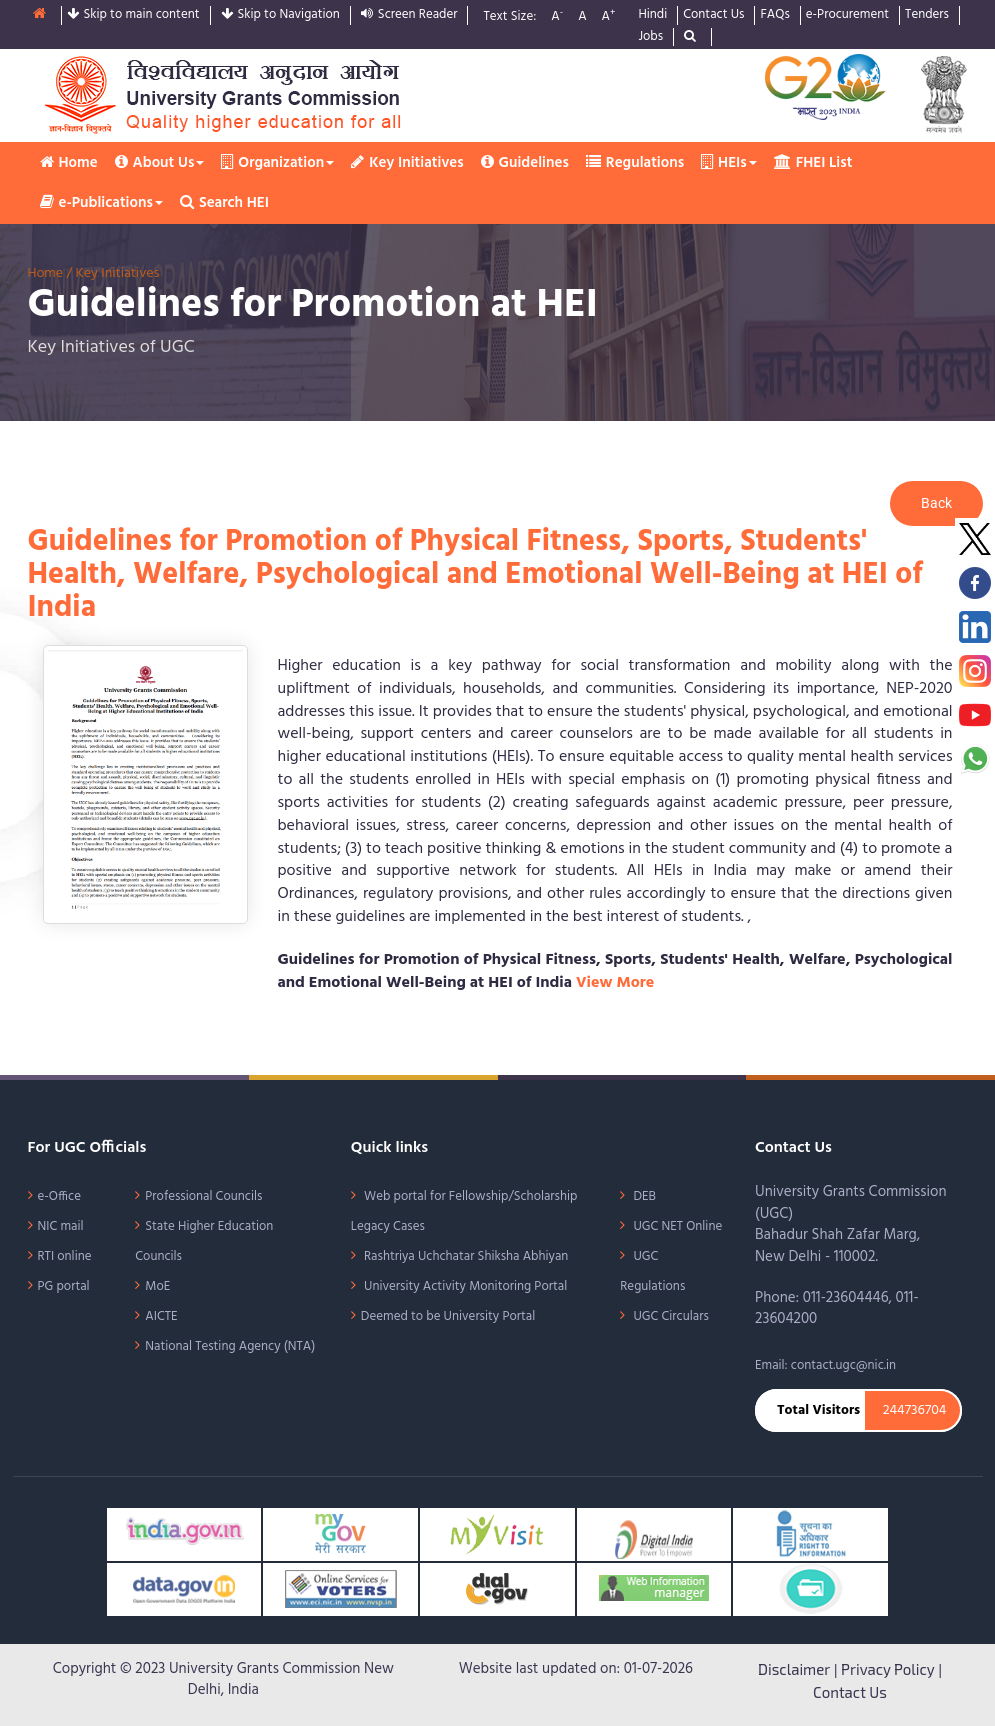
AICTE (161, 1316)
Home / (52, 273)
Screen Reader (409, 15)
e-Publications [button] (101, 203)
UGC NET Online (676, 1226)
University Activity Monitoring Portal (464, 1286)
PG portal (64, 1286)
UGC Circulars (669, 1316)
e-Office (60, 1196)
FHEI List (813, 163)
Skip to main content (133, 15)
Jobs (650, 37)
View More (615, 983)
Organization (277, 163)
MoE (157, 1286)
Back (936, 503)
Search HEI (224, 203)
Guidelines (525, 163)
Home (69, 163)
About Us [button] (160, 163)
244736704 (915, 1411)
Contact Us (713, 15)
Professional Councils (203, 1196)
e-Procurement (847, 15)
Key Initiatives (407, 163)
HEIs (729, 163)
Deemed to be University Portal (448, 1316)
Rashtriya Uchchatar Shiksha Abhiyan (465, 1256)
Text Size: (509, 17)
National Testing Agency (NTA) (230, 1346)
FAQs (774, 15)
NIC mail (61, 1226)
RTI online (65, 1256)
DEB (643, 1196)
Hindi (652, 15)
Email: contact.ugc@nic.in (825, 1365)
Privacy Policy (888, 1669)
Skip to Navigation (280, 15)
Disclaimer (794, 1669)
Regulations (635, 163)
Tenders (927, 15)
